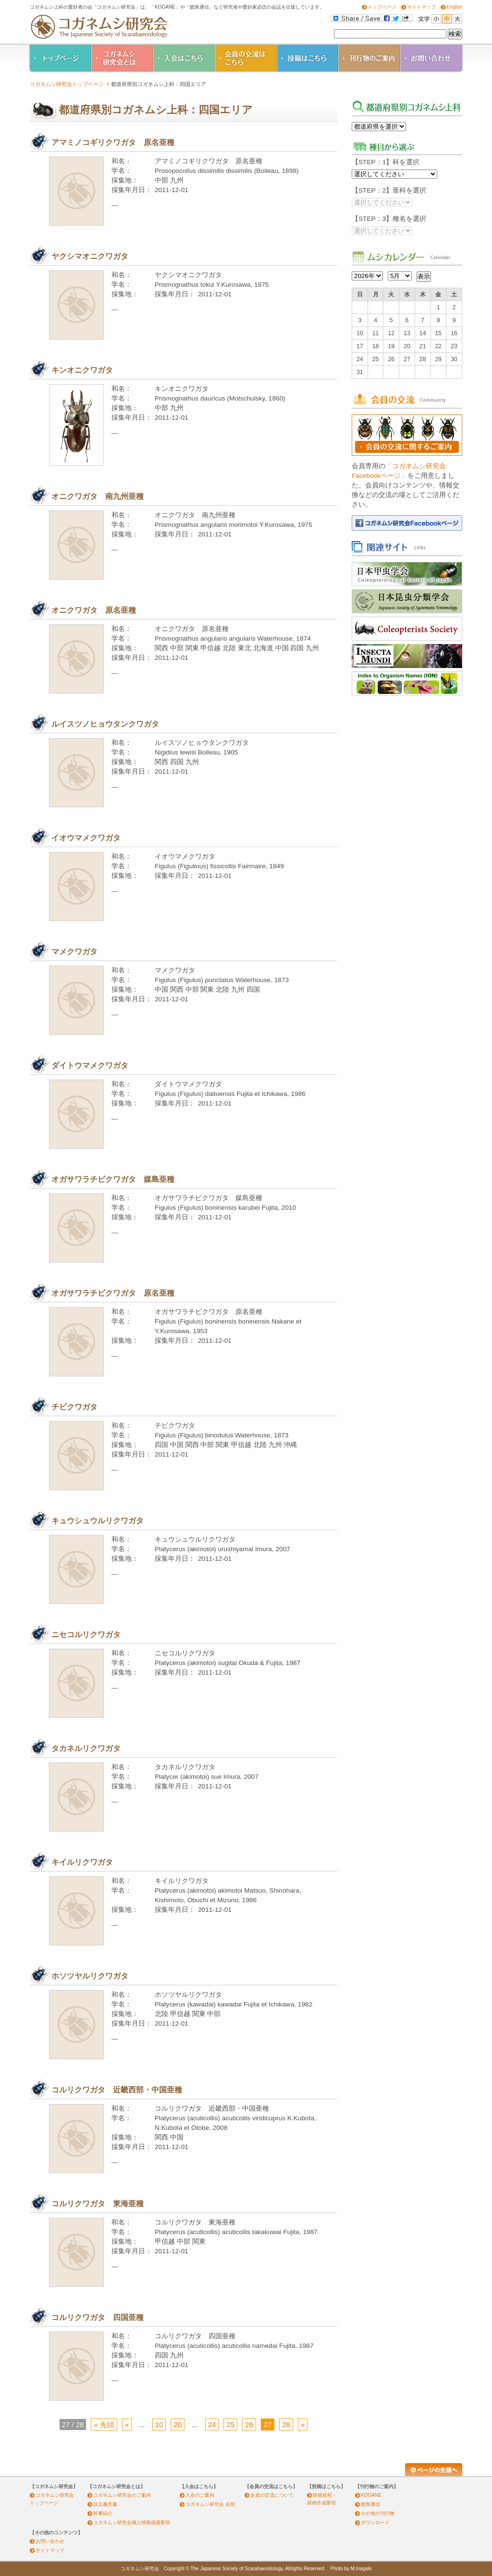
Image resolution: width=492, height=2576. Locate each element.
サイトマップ (421, 7)
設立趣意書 (105, 2504)
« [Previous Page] (127, 2424)
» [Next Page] (303, 2424)
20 (177, 2424)
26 (249, 2424)
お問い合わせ (50, 2541)
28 (286, 2424)
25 (230, 2424)
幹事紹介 (102, 2513)
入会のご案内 (199, 2495)
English (454, 7)
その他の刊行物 (377, 2513)
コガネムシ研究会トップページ (67, 84)
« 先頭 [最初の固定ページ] (104, 2424)
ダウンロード (375, 2522)
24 (212, 2424)
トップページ (382, 7)
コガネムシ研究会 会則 (210, 2504)
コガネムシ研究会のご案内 (122, 2495)
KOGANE (371, 2495)
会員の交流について (272, 2495)
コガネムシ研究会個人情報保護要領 (131, 2522)
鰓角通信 (370, 2504)
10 (159, 2424)
